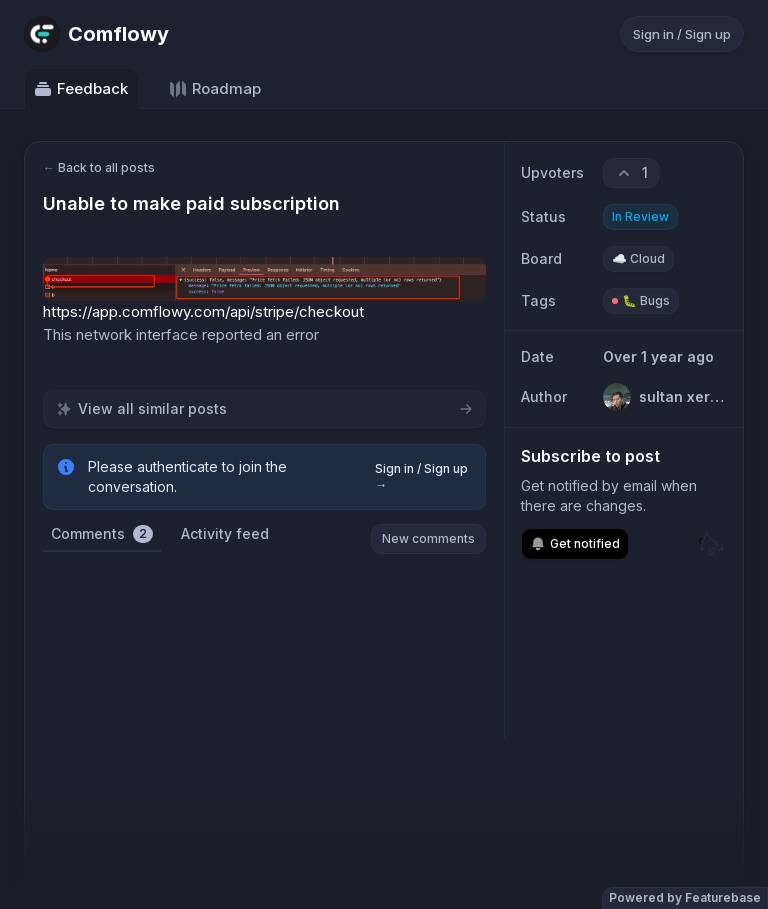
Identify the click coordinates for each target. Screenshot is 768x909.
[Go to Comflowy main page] (96, 34)
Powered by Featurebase (685, 897)
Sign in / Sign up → (421, 476)
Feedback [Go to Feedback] (80, 89)
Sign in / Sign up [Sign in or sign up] (682, 34)
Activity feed (225, 533)
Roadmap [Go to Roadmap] (214, 89)
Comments (102, 534)
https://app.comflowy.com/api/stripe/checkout (203, 311)
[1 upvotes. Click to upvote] (631, 173)
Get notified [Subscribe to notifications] (575, 544)
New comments (428, 538)
